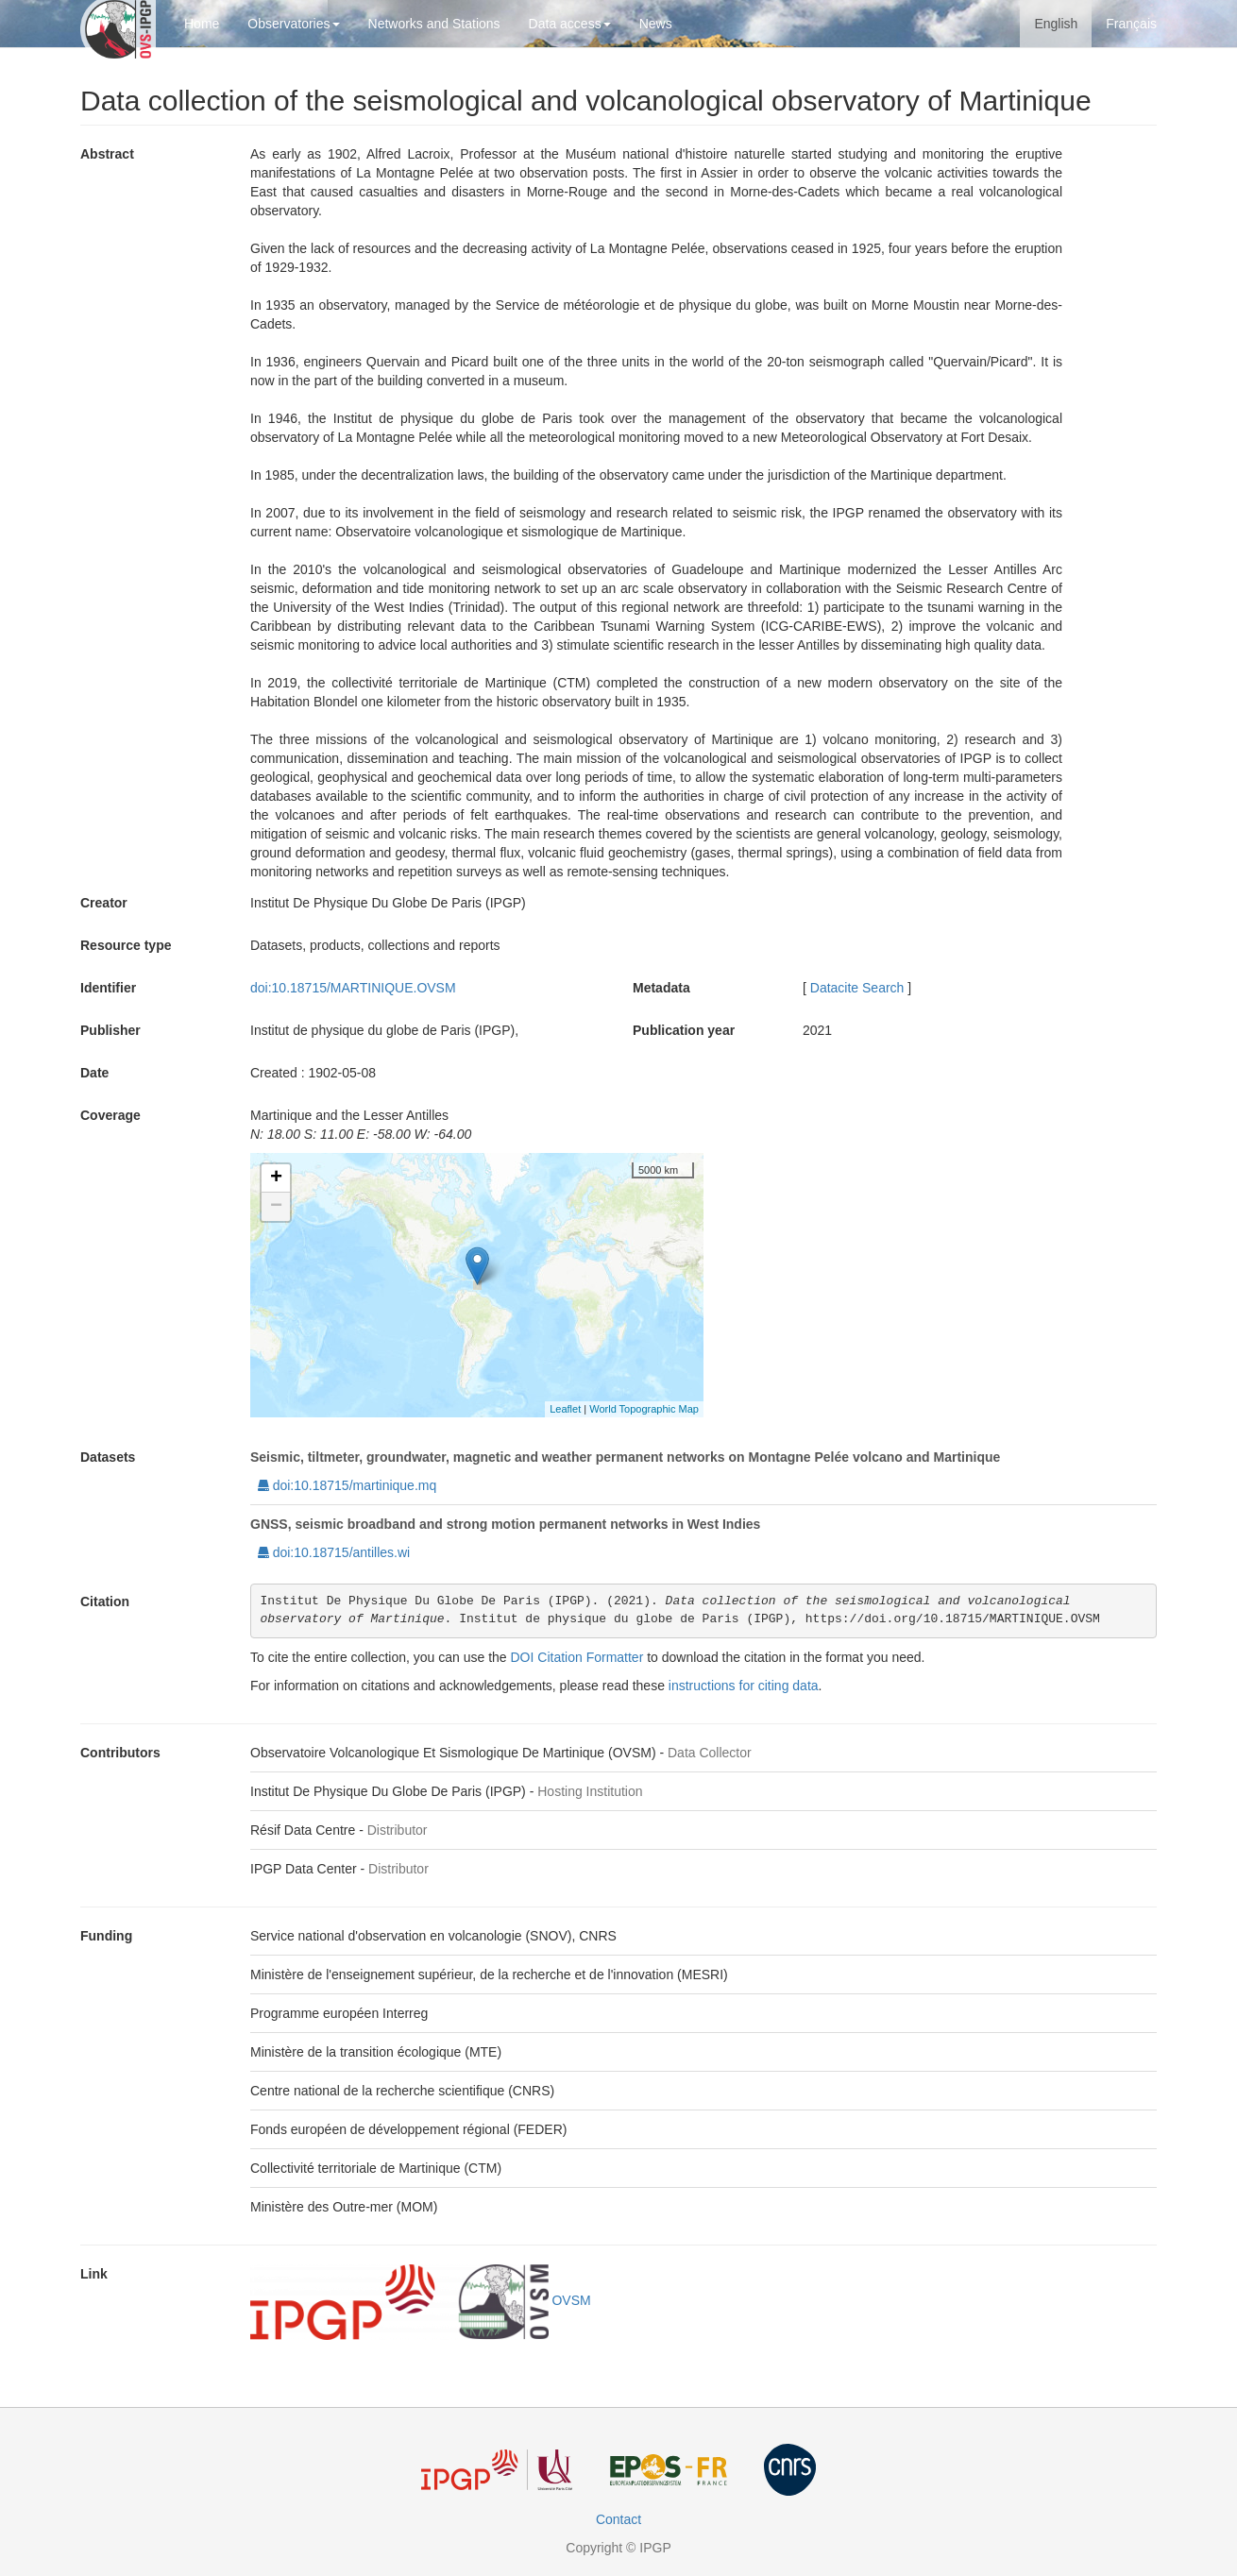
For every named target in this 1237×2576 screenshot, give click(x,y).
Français (1131, 23)
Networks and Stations (434, 23)
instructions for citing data (744, 1685)
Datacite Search (857, 987)
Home (201, 23)
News (655, 23)
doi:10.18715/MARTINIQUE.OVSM (353, 987)
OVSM (420, 2300)
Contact (618, 2519)
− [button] (276, 1207)
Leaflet (565, 1409)
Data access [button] (570, 23)
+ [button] (276, 1178)
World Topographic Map (644, 1409)
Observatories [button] (293, 23)
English (1055, 23)
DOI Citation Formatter (577, 1657)
